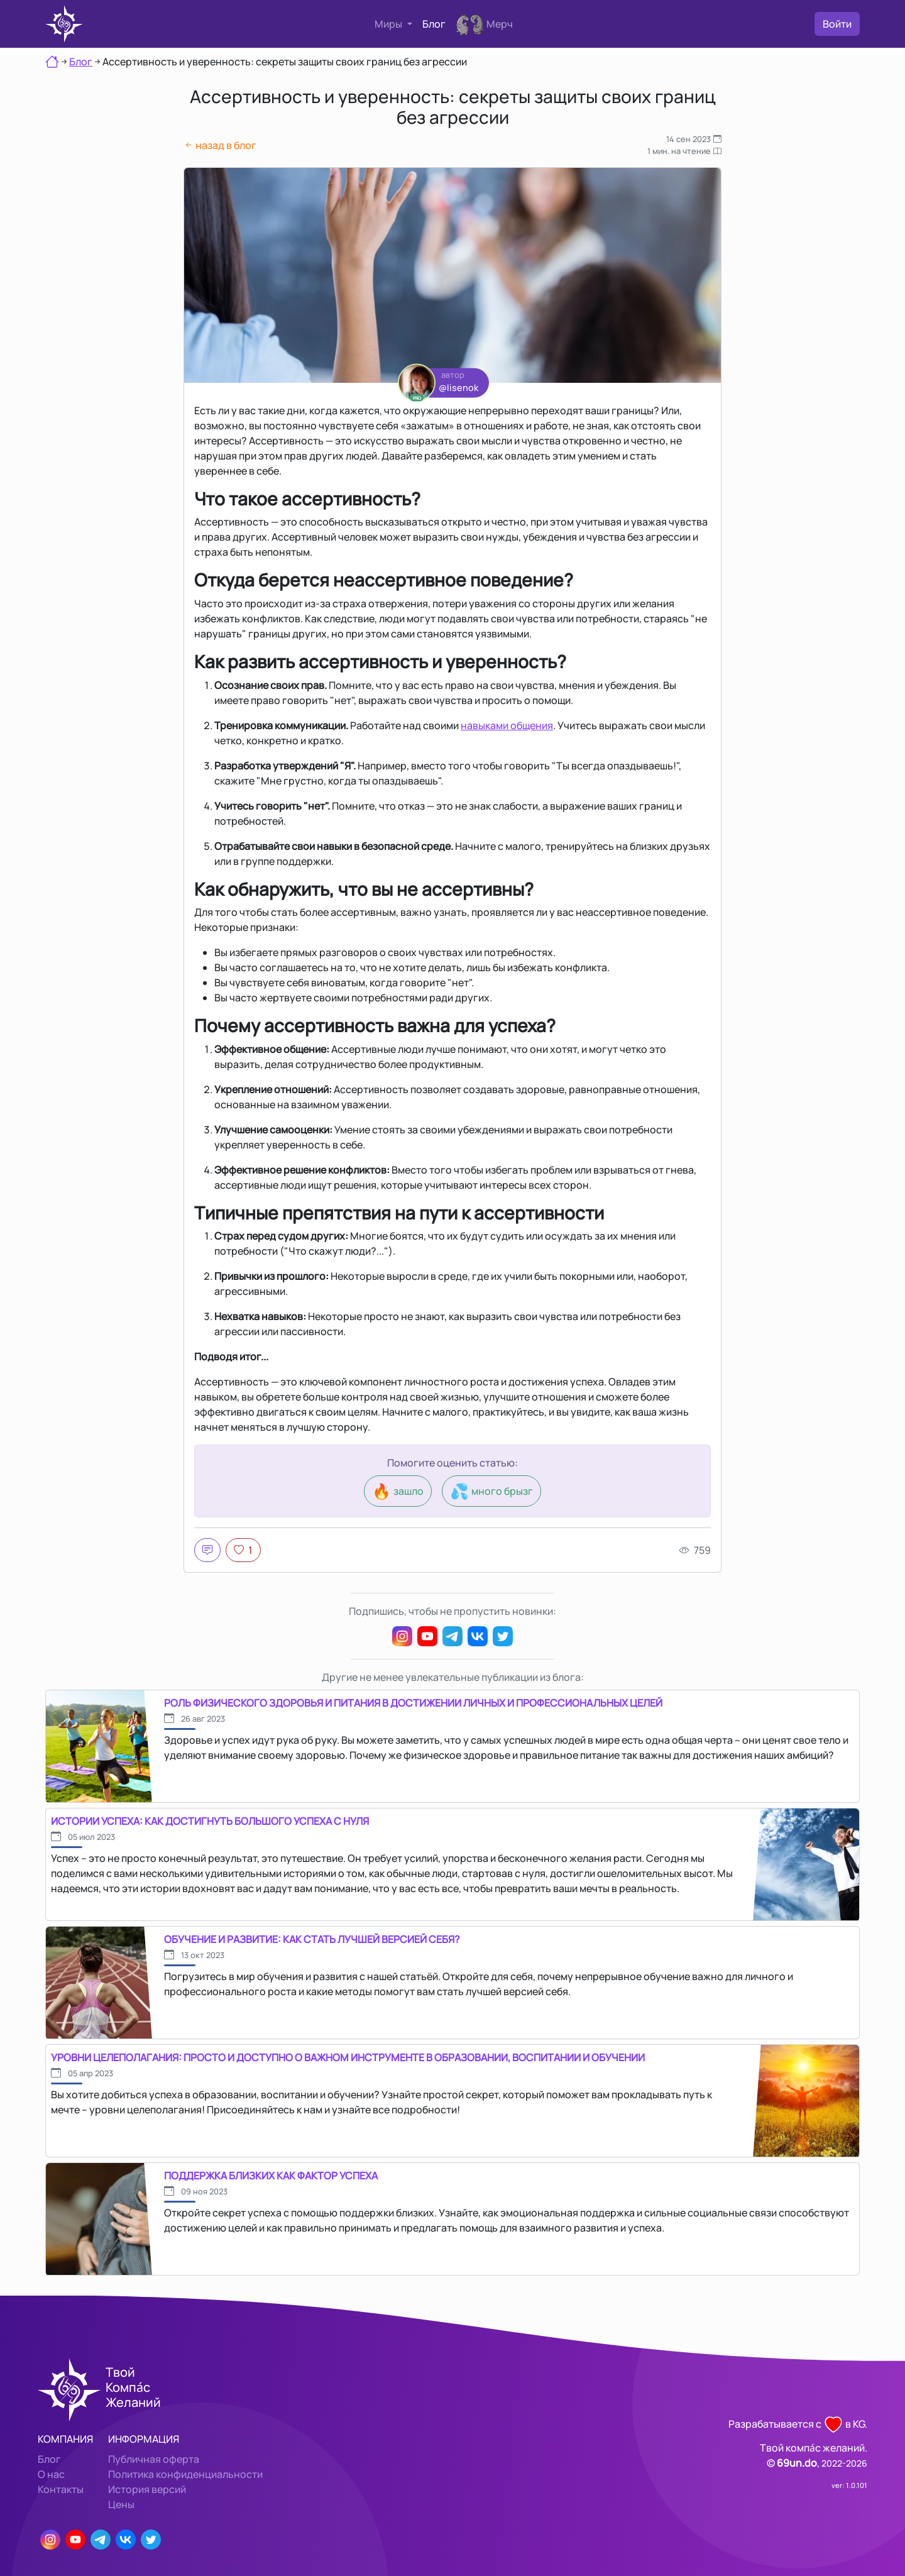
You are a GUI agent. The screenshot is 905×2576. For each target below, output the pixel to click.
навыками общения (507, 725)
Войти (837, 24)
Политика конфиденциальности (185, 2474)
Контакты (61, 2489)
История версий (147, 2489)
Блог (434, 24)
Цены (121, 2504)
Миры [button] (389, 24)
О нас (51, 2474)
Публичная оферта (153, 2459)
